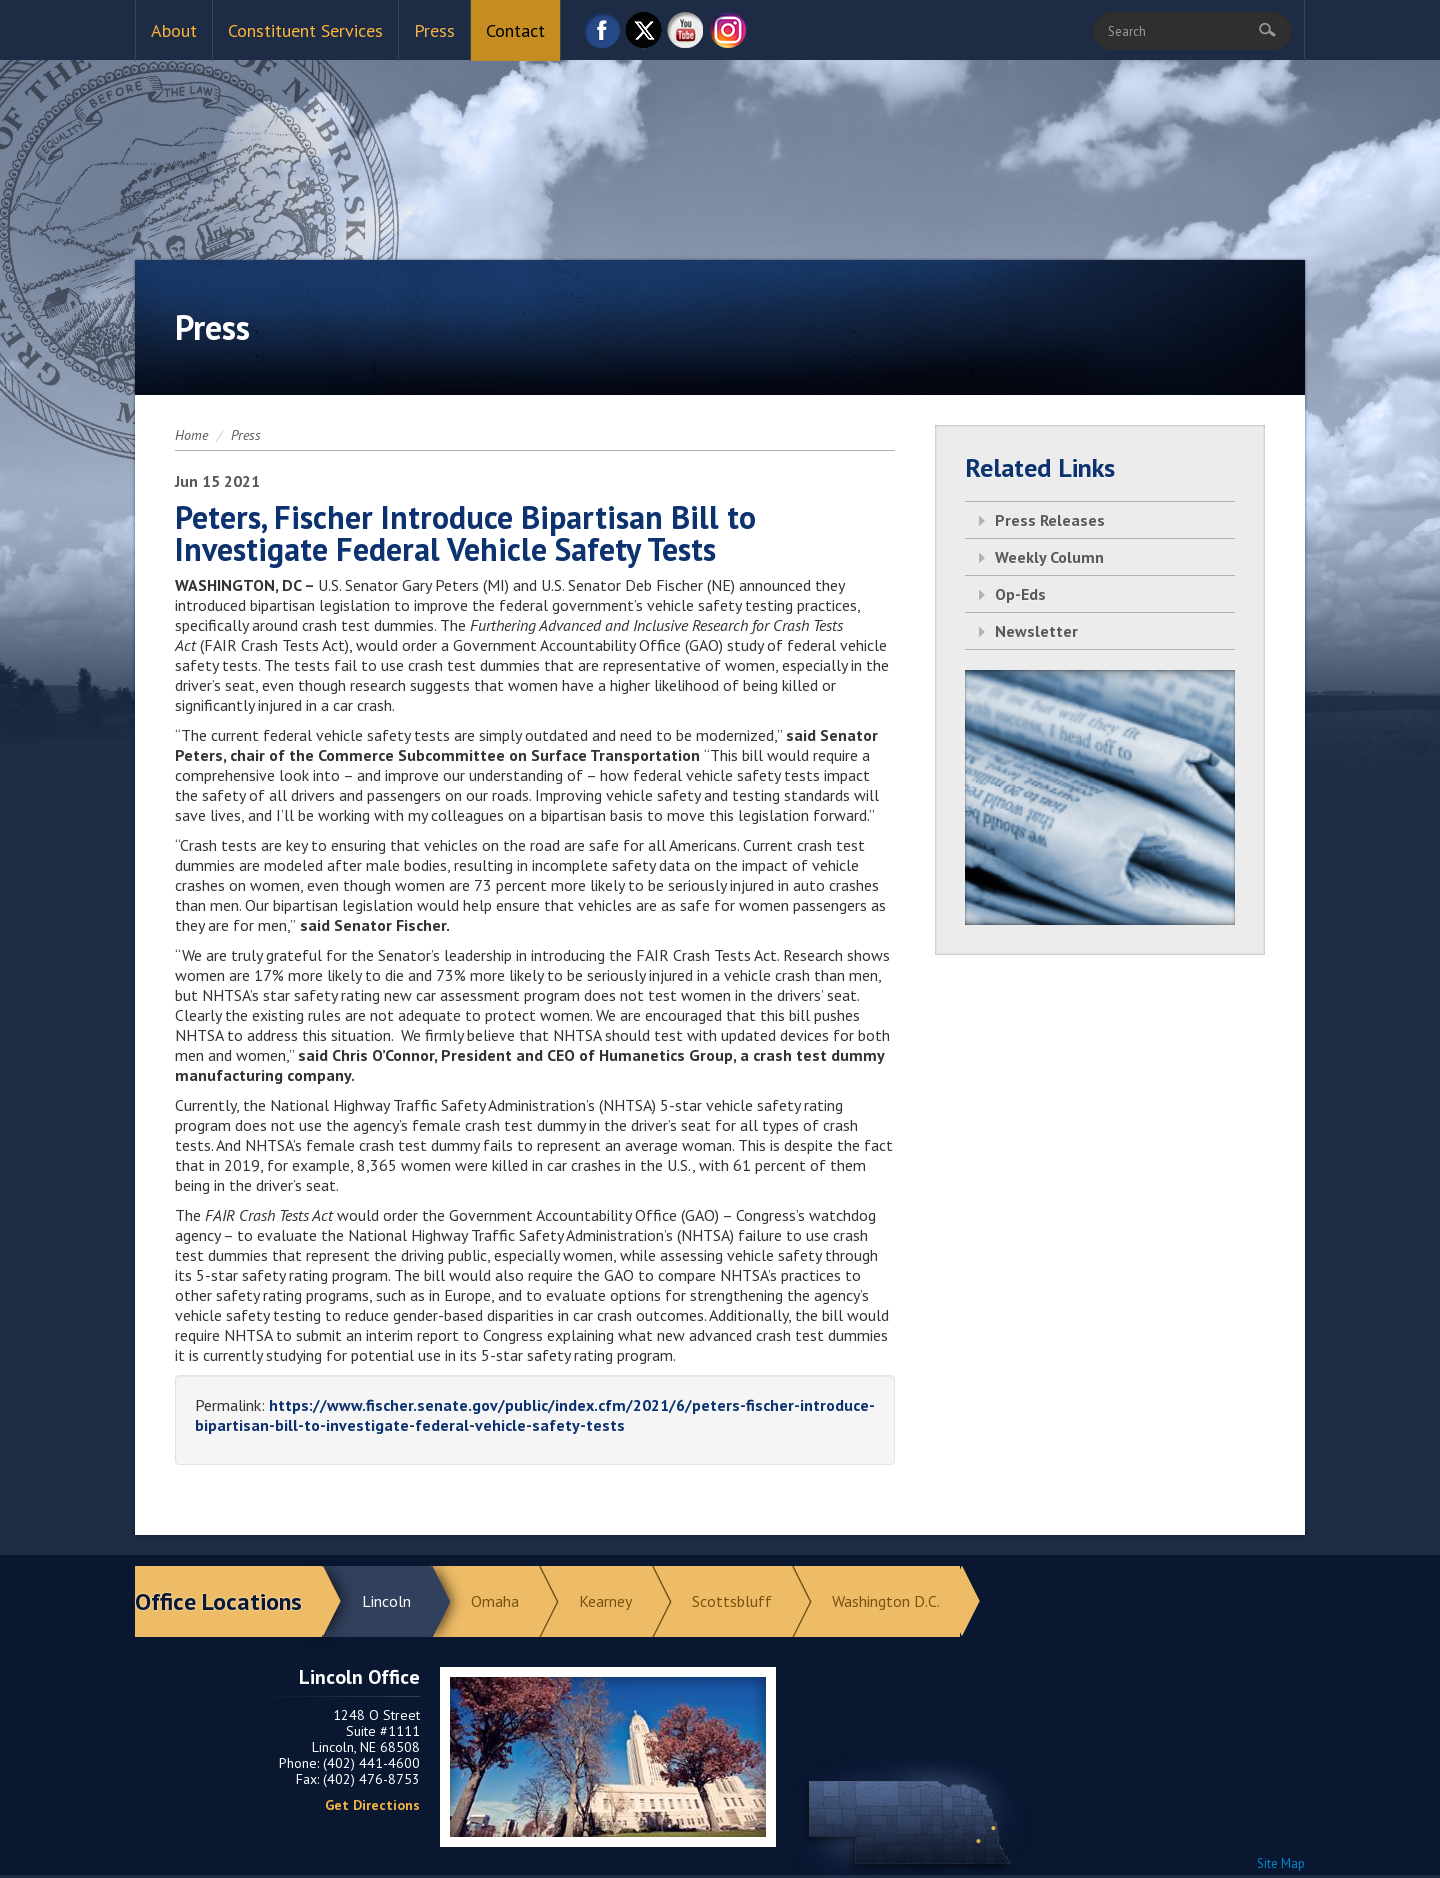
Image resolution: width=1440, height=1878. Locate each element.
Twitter (644, 35)
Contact (515, 30)
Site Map (1281, 1863)
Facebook (602, 35)
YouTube (686, 35)
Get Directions (372, 1805)
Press (434, 30)
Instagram (728, 35)
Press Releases (1050, 520)
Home (191, 435)
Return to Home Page (720, 141)
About (174, 30)
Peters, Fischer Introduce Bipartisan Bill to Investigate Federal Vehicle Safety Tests (465, 533)
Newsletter (1036, 631)
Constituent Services (305, 30)
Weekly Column (1049, 557)
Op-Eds (1020, 594)
